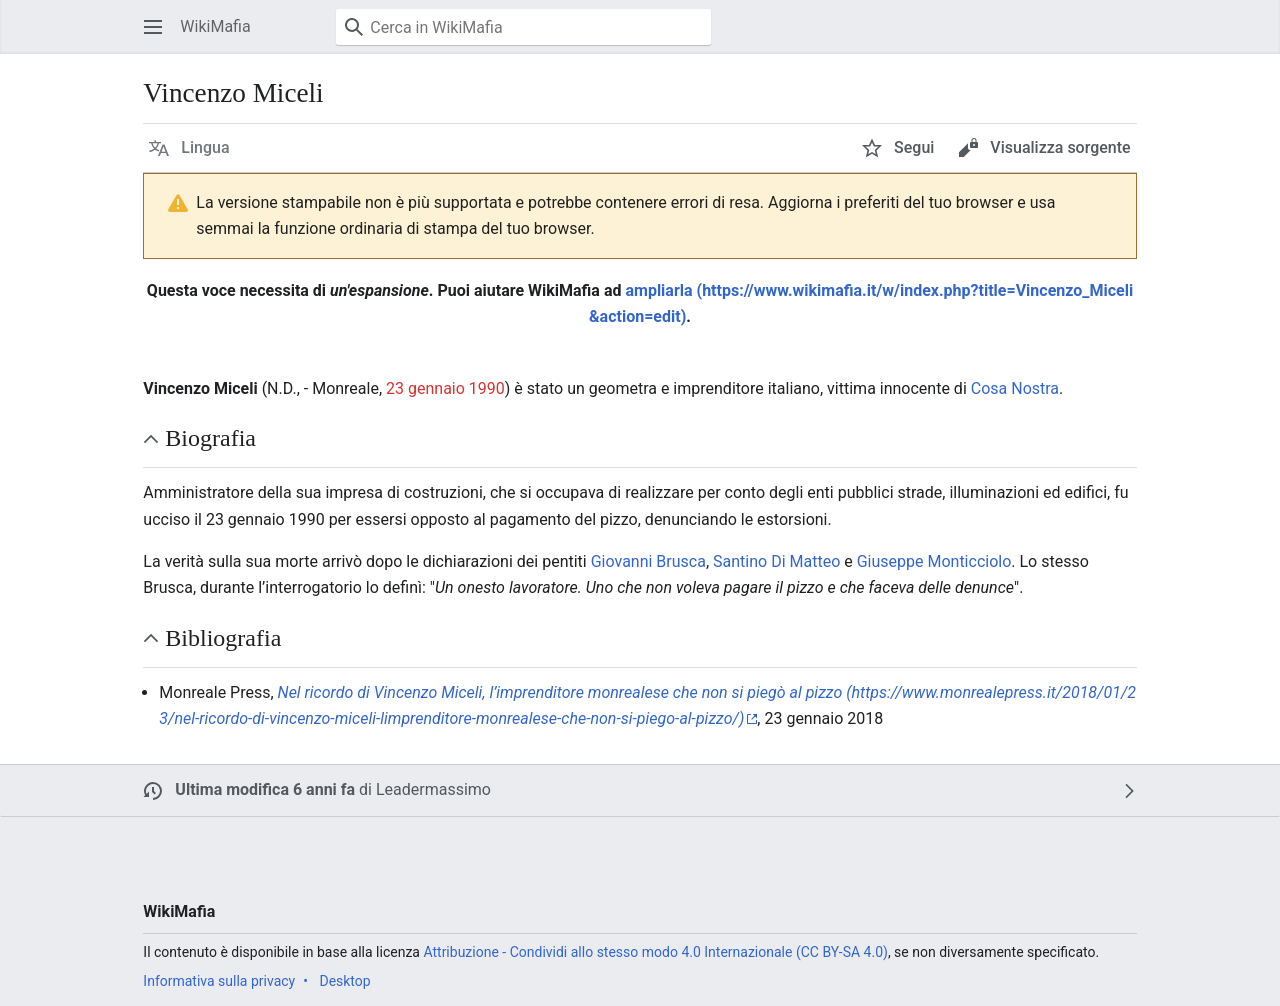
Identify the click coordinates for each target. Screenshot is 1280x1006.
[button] (153, 27)
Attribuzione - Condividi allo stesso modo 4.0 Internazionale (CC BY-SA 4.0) (655, 952)
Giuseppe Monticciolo (934, 561)
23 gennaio (425, 388)
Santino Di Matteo (776, 561)
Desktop (344, 981)
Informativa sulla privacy (219, 981)
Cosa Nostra (1015, 388)
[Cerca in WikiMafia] (523, 27)
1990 (487, 388)
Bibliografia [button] (223, 638)
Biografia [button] (210, 438)
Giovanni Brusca (648, 561)
